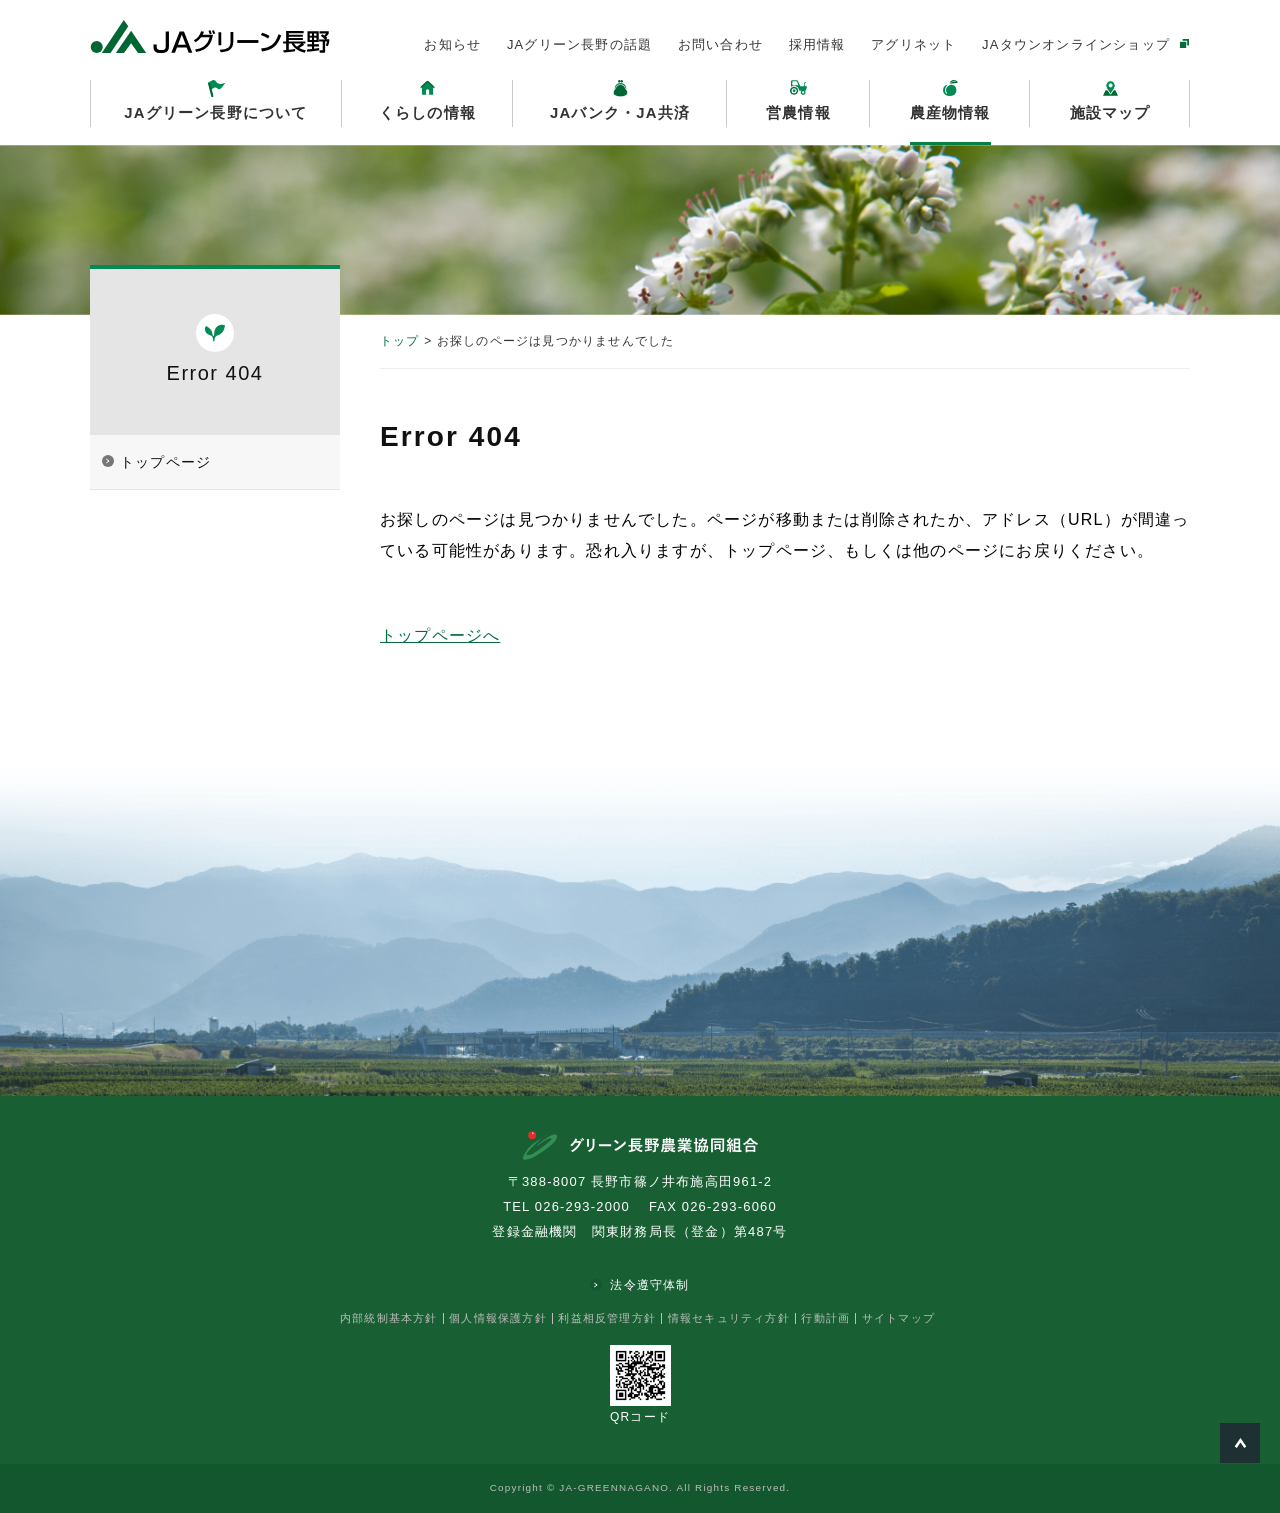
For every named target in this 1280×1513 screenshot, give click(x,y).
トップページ (165, 462)
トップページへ (440, 635)
